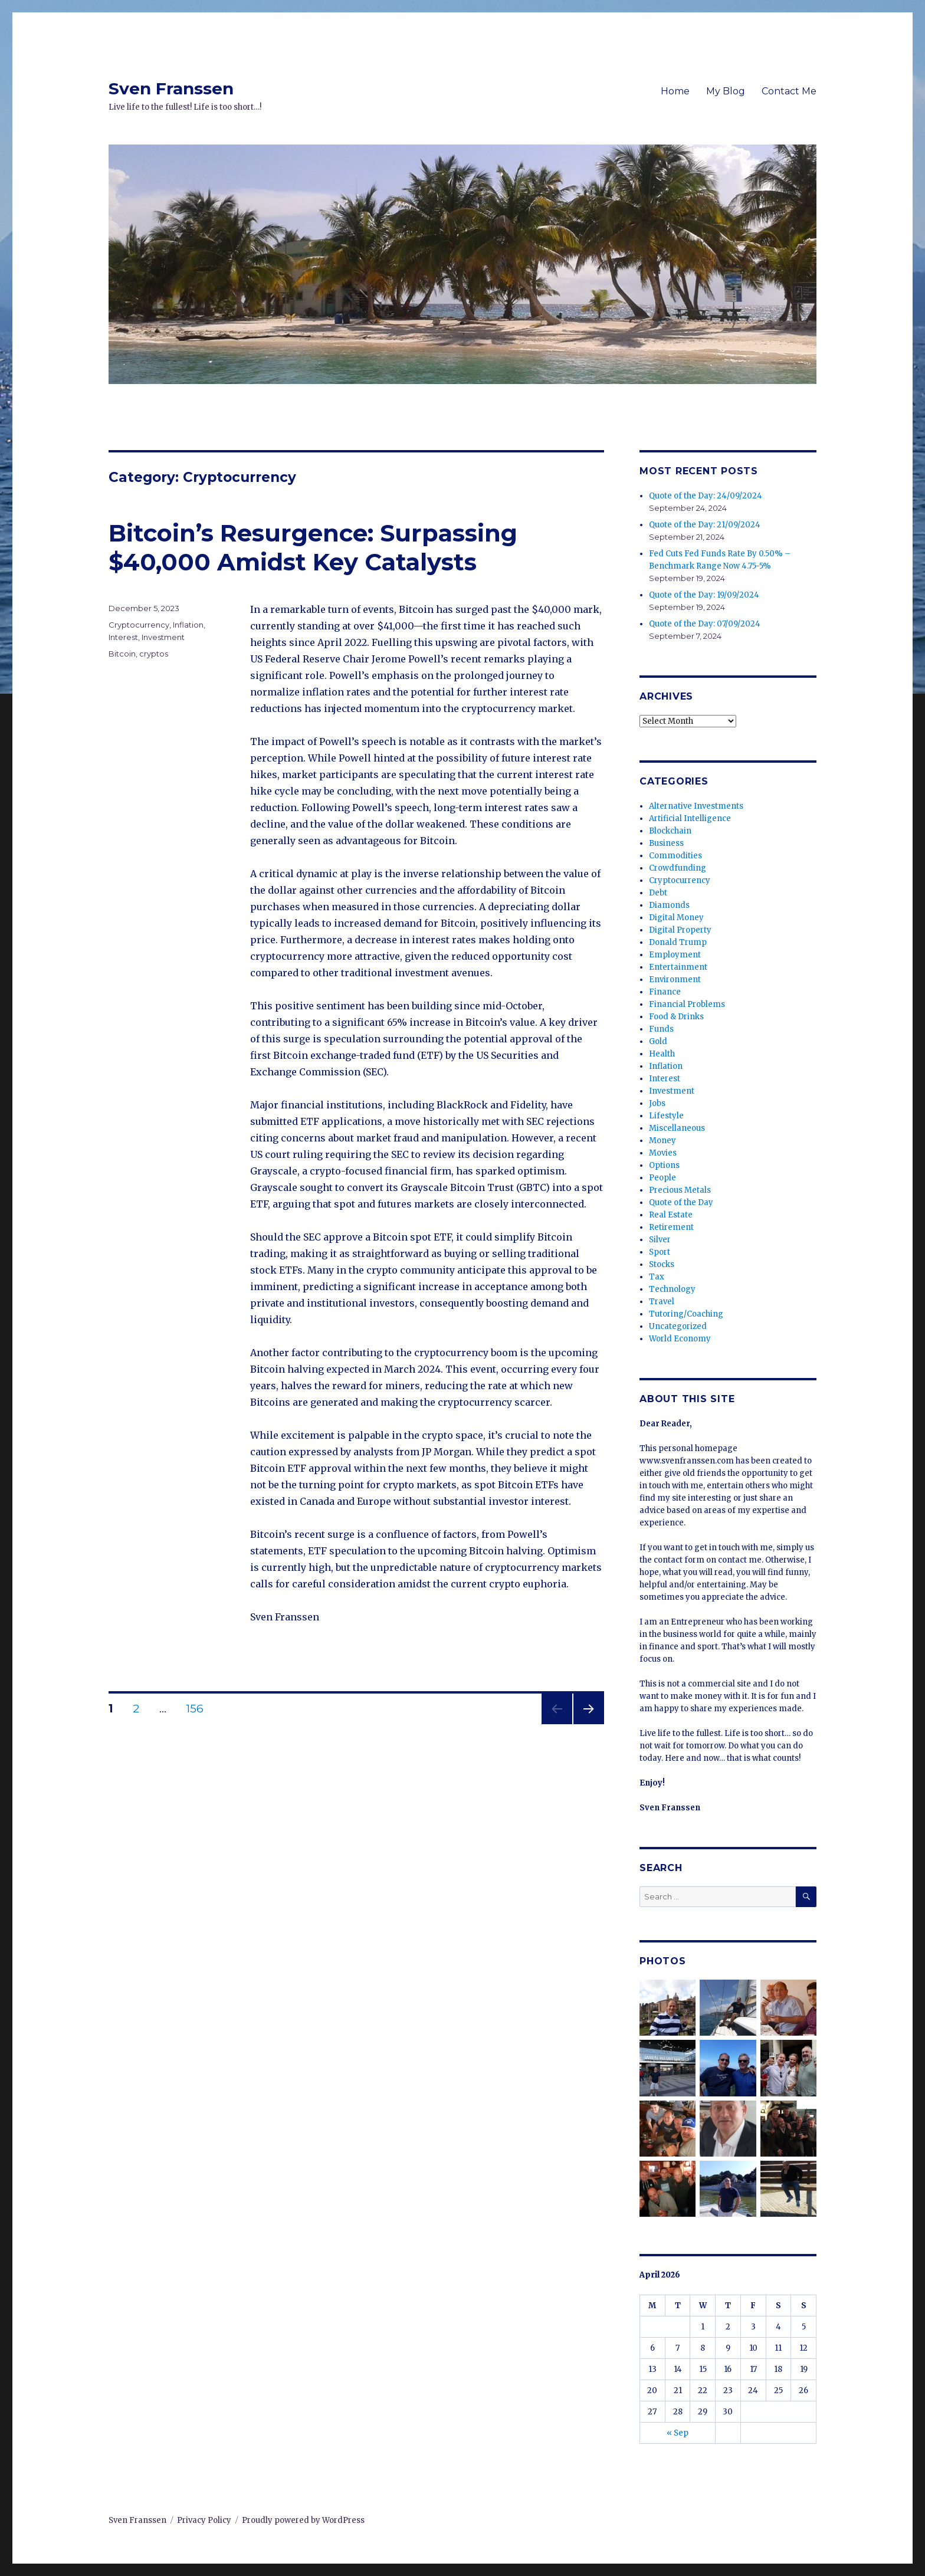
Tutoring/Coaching (686, 1314)
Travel (661, 1302)
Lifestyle (666, 1116)
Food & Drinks (676, 1017)
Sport (659, 1252)
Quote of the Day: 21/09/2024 (704, 525)
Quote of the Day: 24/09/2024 (705, 496)
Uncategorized (678, 1326)
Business (666, 843)
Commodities (675, 856)
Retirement (671, 1227)
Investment (163, 637)
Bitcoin (122, 653)
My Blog (725, 91)
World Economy (680, 1339)
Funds (661, 1029)
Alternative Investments (696, 806)
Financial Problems (687, 1004)
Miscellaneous (677, 1128)
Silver (660, 1240)
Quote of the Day (681, 1202)
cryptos (153, 653)
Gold (658, 1041)
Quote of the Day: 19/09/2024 (704, 595)
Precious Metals (680, 1190)
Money (662, 1141)
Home (675, 91)
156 (199, 1708)
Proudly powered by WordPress (303, 2520)
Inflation (188, 624)
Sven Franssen (171, 88)
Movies (663, 1153)
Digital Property (680, 930)
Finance (665, 992)
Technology (672, 1289)
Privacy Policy (204, 2520)
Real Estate (671, 1215)
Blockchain (670, 831)
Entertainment (678, 967)
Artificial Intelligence (690, 818)
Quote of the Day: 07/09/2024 (704, 624)
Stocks (661, 1264)
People (662, 1178)
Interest (123, 637)
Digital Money (676, 918)
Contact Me (789, 91)
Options (664, 1165)
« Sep (677, 2433)
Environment (675, 979)
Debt (658, 893)
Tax (656, 1277)
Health (662, 1054)
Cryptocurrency (139, 624)
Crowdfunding (677, 868)
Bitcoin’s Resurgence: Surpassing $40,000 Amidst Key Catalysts (313, 547)
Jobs (657, 1103)
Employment (675, 955)
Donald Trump (678, 942)
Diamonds (669, 905)
